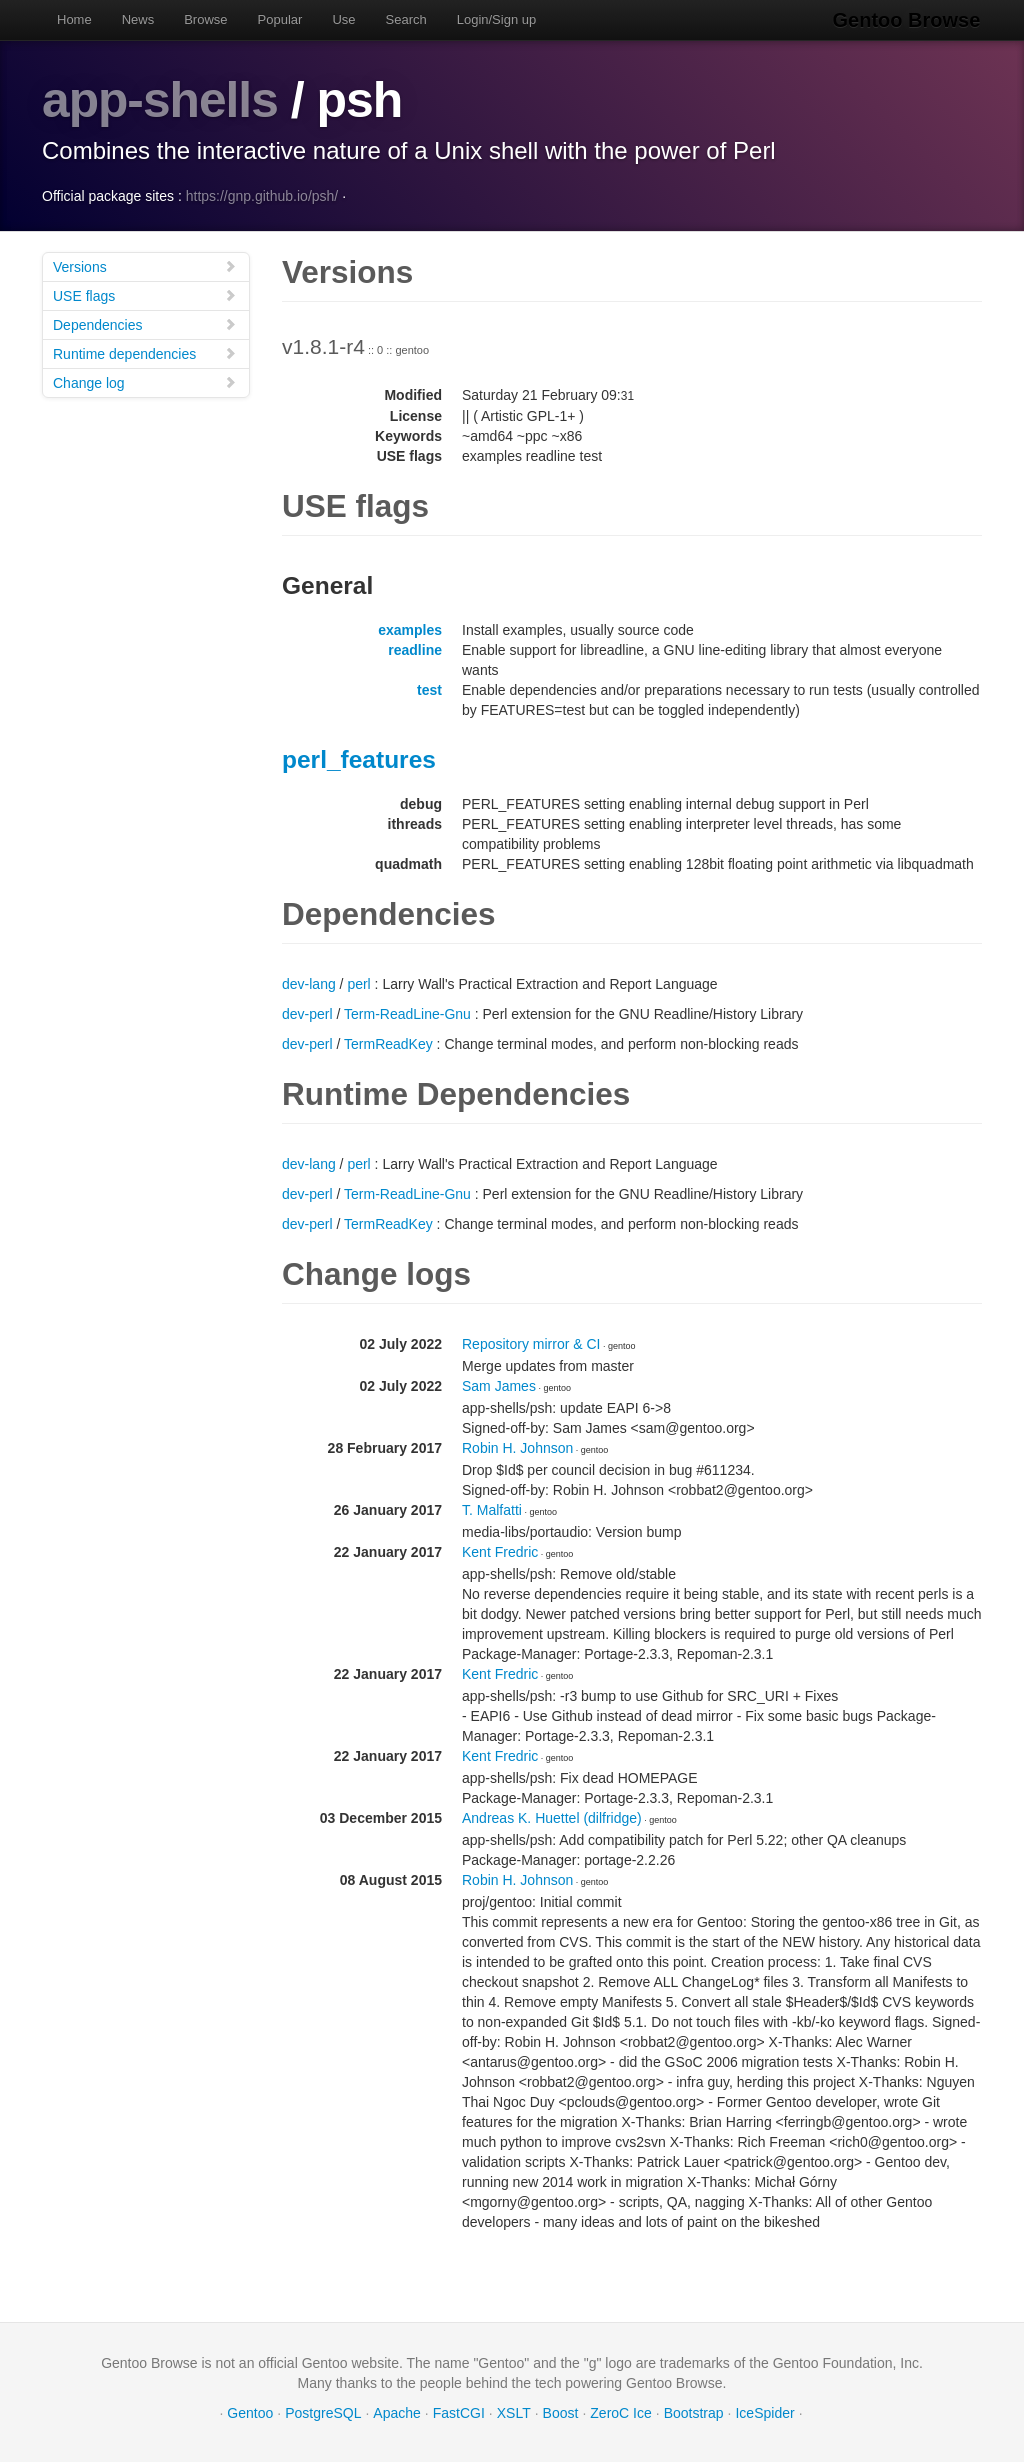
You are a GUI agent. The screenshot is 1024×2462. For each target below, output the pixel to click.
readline (415, 649)
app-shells (160, 100)
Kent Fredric (500, 1551)
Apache (396, 2412)
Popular (280, 19)
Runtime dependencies (145, 352)
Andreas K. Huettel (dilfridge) (552, 1817)
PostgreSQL (323, 2412)
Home (74, 19)
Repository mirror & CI (531, 1343)
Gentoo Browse (908, 20)
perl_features (359, 758)
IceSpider (764, 2412)
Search (406, 19)
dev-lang (309, 983)
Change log (145, 381)
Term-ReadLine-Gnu (407, 1013)
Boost (561, 2412)
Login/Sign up (497, 19)
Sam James (499, 1385)
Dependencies (145, 323)
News (138, 19)
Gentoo (250, 2412)
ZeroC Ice (620, 2412)
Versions (145, 265)
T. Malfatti (492, 1509)
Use (343, 19)
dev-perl (307, 1013)
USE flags (145, 294)
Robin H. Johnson (517, 1447)
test (429, 689)
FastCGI (459, 2412)
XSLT (514, 2412)
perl (358, 983)
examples (410, 629)
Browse (205, 19)
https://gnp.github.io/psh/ (262, 195)
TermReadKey (388, 1043)
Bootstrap (694, 2412)
